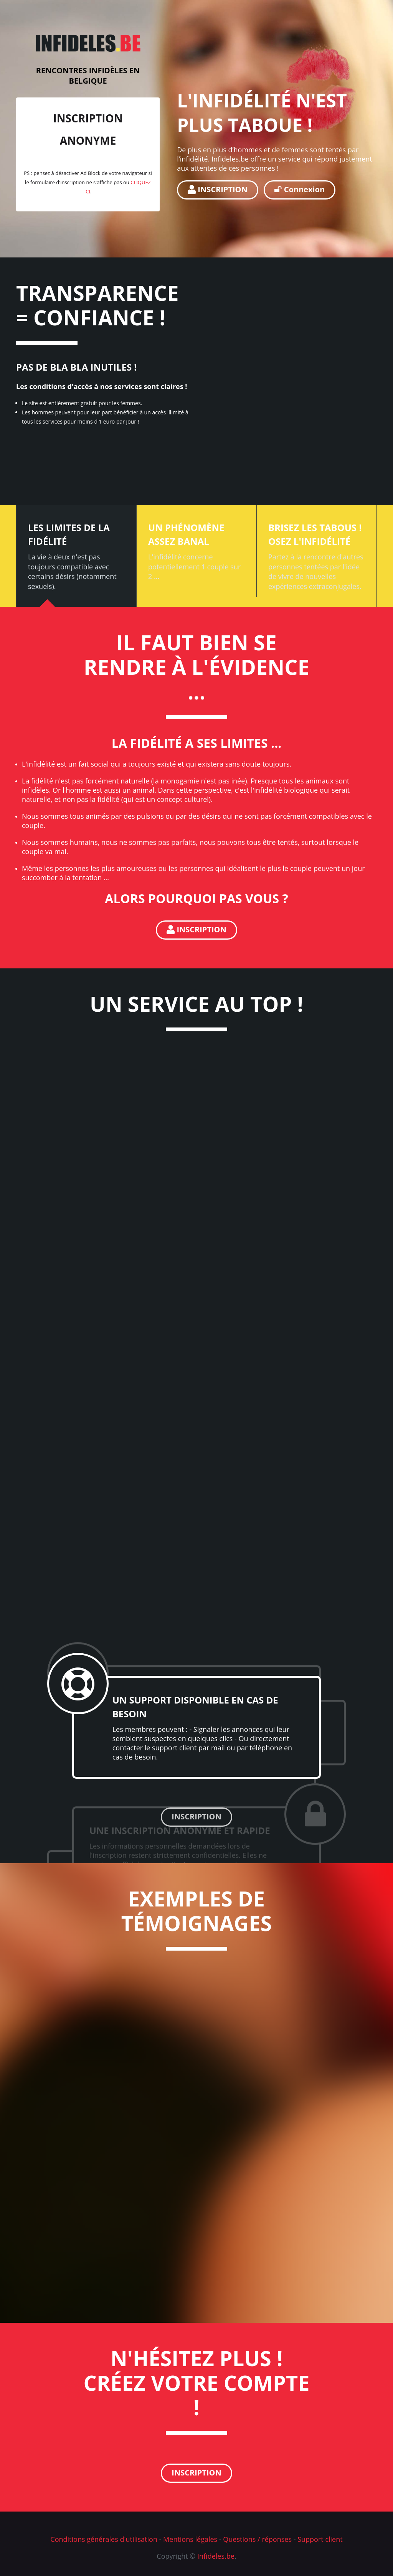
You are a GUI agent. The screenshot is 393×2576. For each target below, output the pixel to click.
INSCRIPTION (218, 189)
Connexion (299, 189)
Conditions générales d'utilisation (103, 2539)
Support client (319, 2539)
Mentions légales (190, 2539)
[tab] (76, 556)
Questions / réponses (257, 2539)
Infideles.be (215, 2556)
